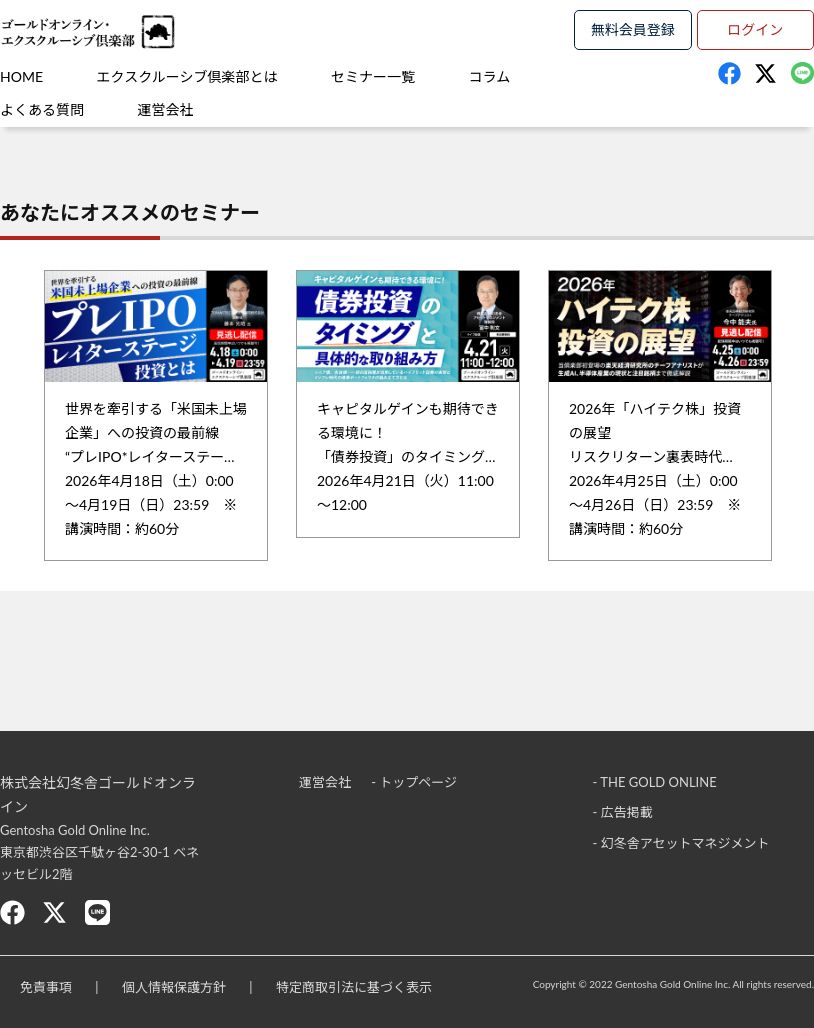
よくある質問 (42, 109)
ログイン (755, 29)
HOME (21, 76)
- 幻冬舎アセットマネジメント (681, 843)
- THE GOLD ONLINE (655, 782)
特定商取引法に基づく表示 (354, 987)
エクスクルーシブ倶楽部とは (187, 76)
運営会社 (166, 109)
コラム (490, 76)
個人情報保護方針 (174, 987)
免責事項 (46, 987)
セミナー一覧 (373, 76)
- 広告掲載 (623, 812)
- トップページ (414, 782)
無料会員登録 (633, 29)
